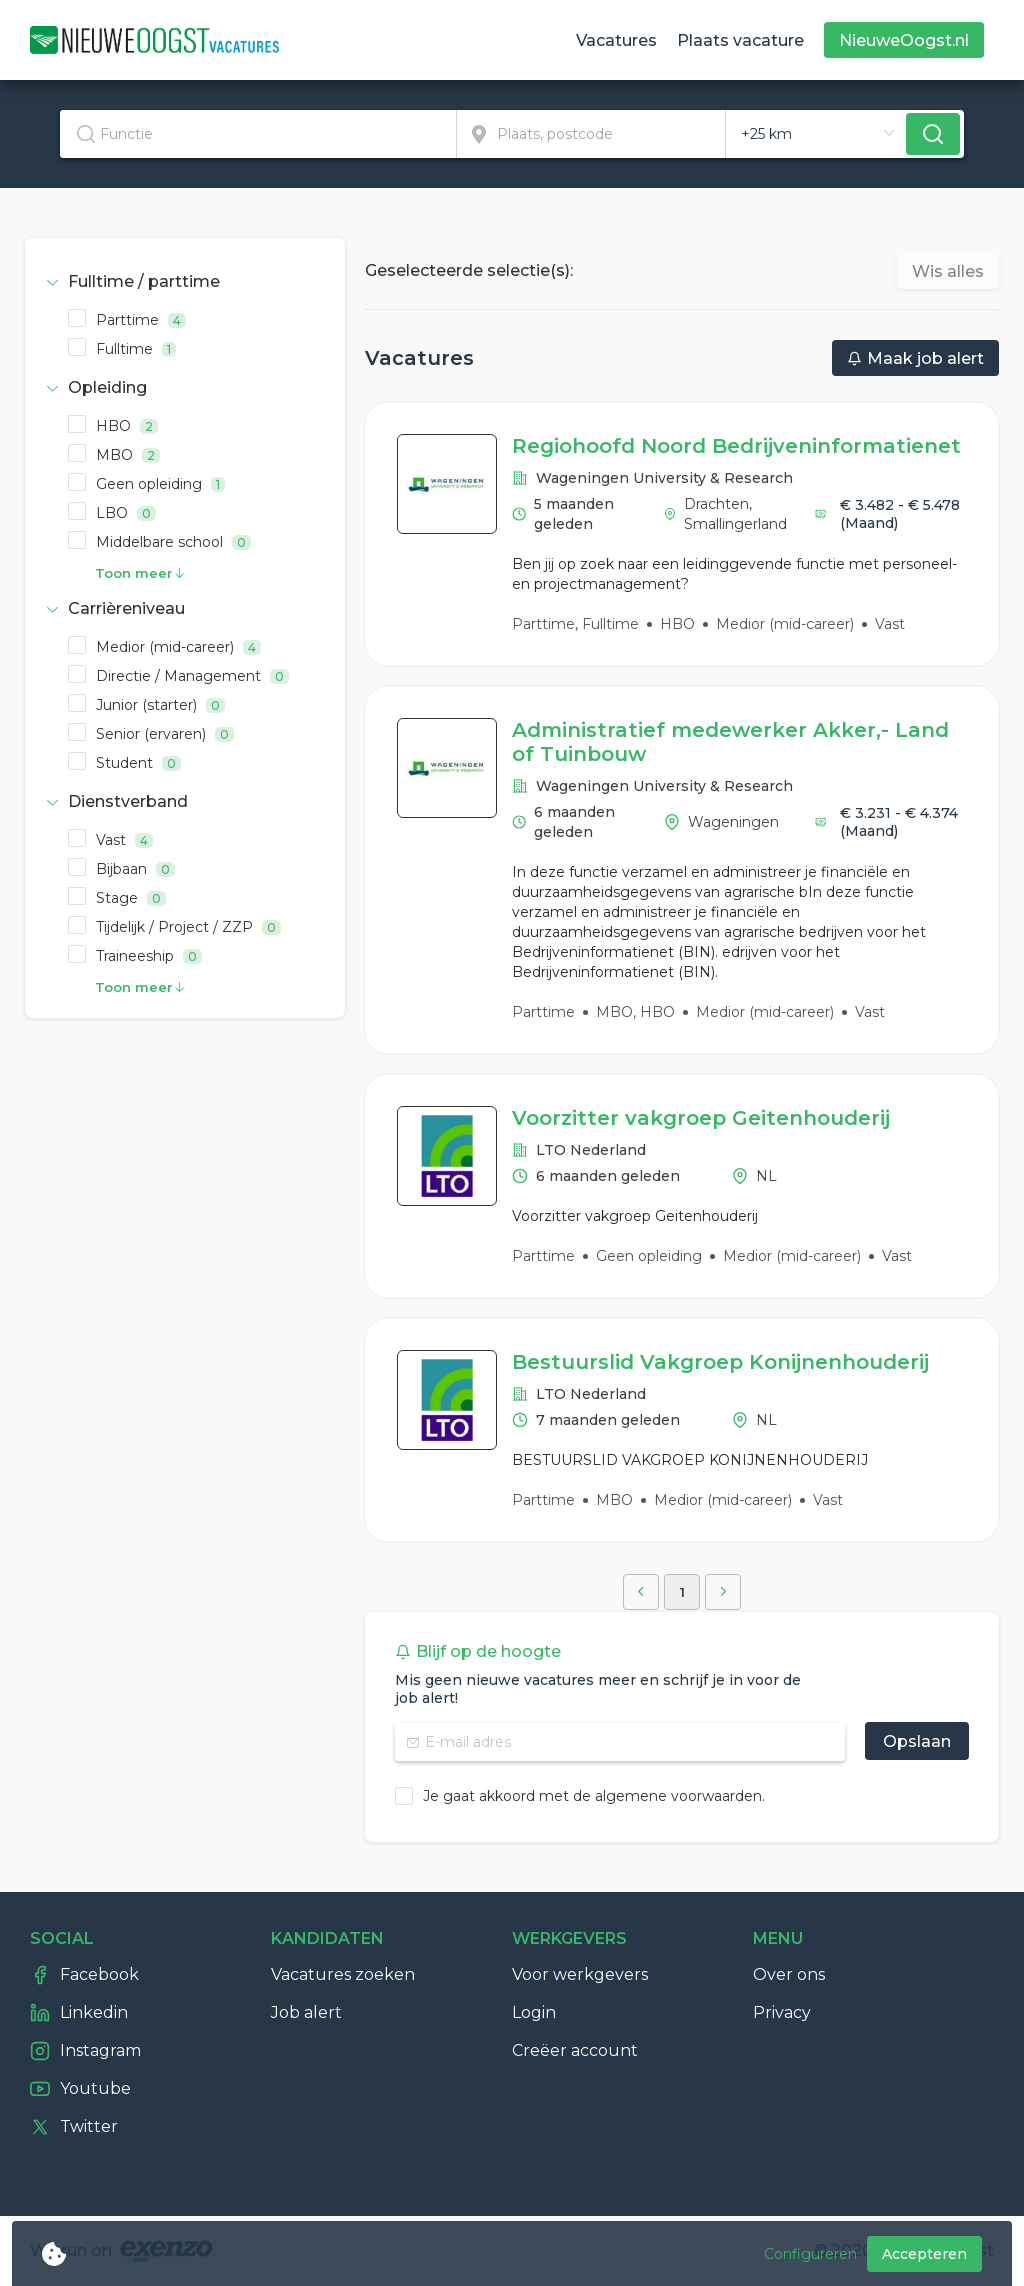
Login (534, 2012)
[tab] (185, 282)
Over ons (789, 1974)
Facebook (84, 1975)
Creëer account (575, 2050)
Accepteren (924, 2254)
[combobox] (258, 134)
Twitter (74, 2127)
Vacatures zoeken (343, 1974)
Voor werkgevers (580, 1974)
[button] (185, 282)
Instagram (85, 2051)
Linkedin (79, 2013)
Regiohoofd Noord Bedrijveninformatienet (736, 446)
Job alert (306, 2012)
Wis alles (948, 271)
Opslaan (917, 1741)
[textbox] (258, 134)
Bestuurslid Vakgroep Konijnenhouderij (720, 1362)
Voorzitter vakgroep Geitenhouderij (701, 1118)
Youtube (80, 2089)
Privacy (782, 2012)
